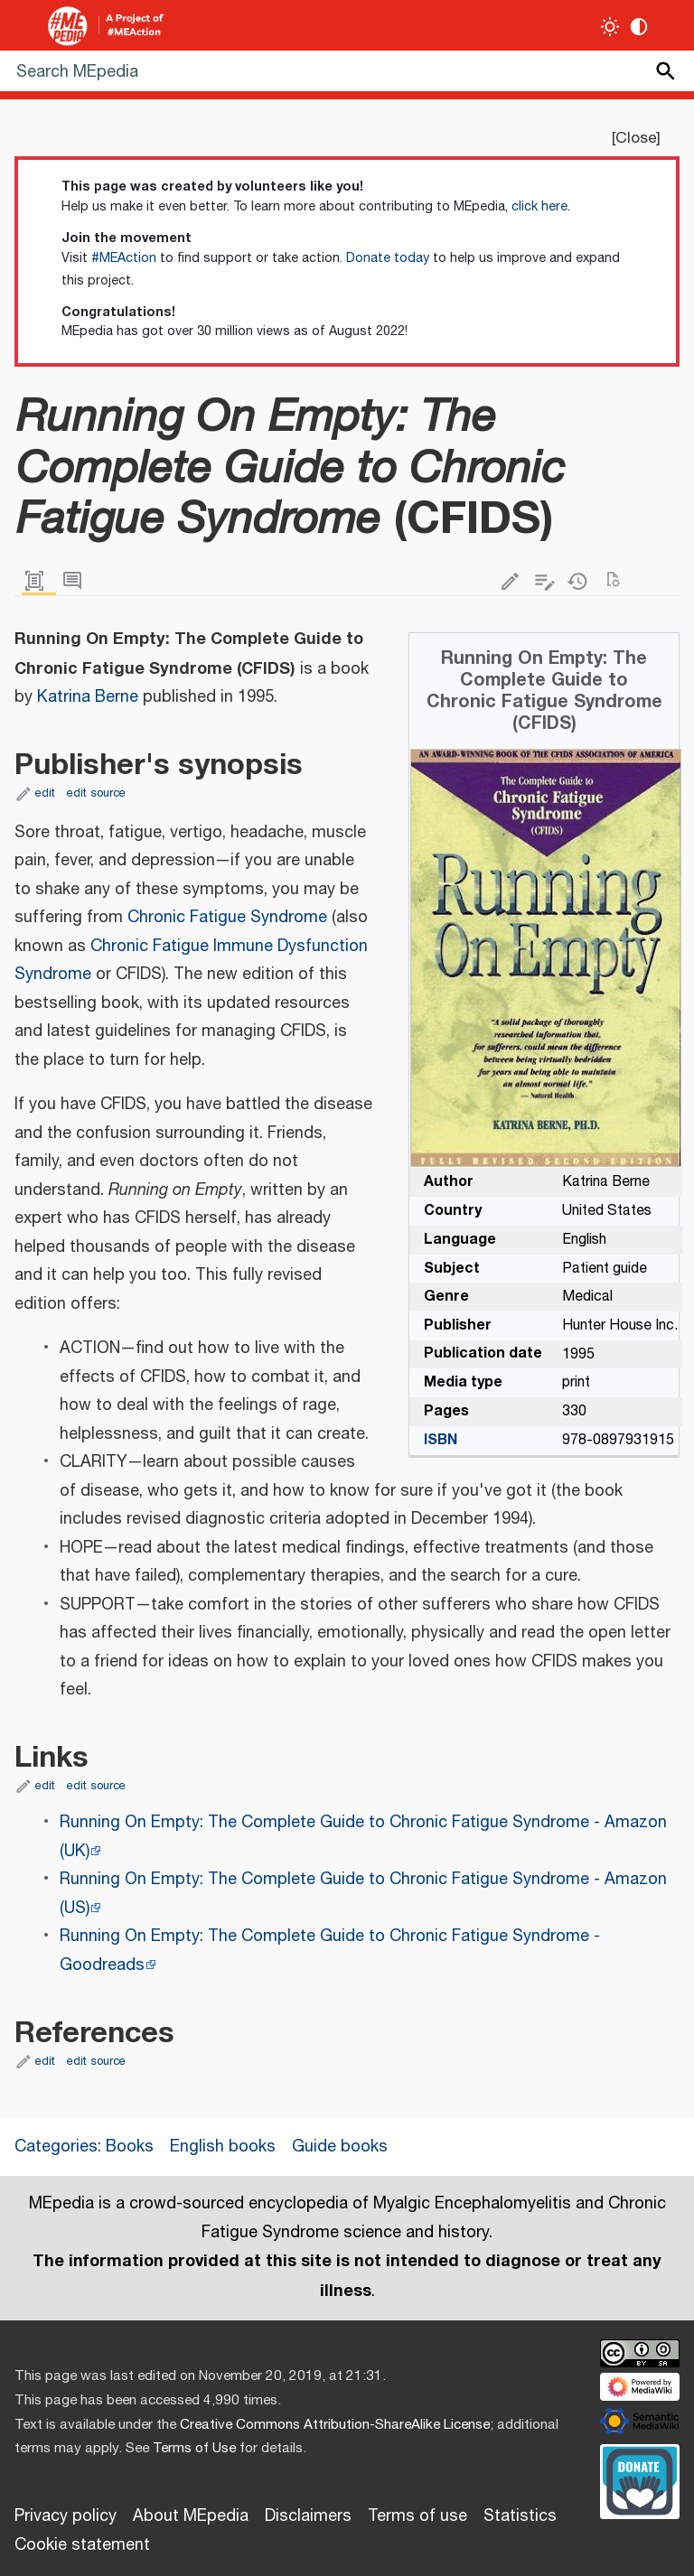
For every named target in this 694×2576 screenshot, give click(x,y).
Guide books (340, 2147)
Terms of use (417, 2516)
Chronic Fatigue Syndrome (227, 917)
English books (223, 2147)
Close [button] (635, 138)
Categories (56, 2147)
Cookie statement (82, 2545)
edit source (96, 793)
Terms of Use (194, 2448)
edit (45, 793)
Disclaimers (308, 2516)
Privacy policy (65, 2516)
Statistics (520, 2516)
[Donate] (640, 2479)
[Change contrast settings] (639, 26)
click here (539, 207)
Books (130, 2147)
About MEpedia (191, 2516)
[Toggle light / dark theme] (610, 26)
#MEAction (123, 258)
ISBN (440, 1439)
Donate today (387, 258)
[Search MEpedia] (347, 71)
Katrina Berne (87, 697)
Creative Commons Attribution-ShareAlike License (335, 2424)
